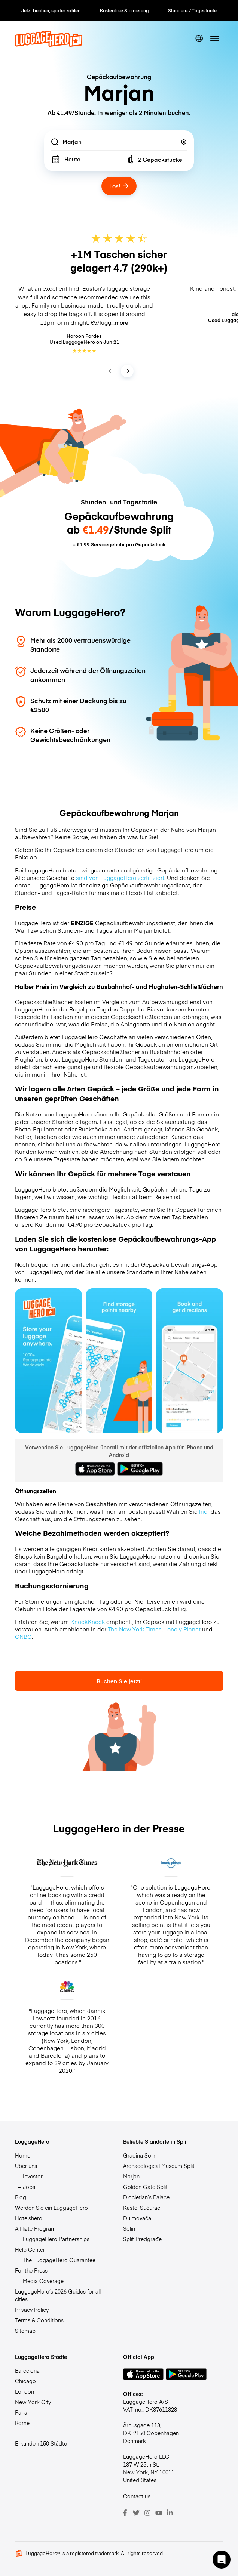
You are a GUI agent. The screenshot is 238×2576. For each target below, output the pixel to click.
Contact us (136, 2496)
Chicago (25, 2381)
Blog (20, 2197)
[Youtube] (158, 2512)
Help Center (30, 2249)
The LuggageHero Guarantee (59, 2260)
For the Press (31, 2270)
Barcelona (27, 2370)
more (121, 322)
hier (204, 1511)
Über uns (26, 2165)
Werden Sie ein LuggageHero (51, 2207)
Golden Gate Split (145, 2186)
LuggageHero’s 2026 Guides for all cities (58, 2295)
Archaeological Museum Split (159, 2165)
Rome (22, 2423)
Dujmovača (137, 2218)
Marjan (131, 2176)
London (24, 2391)
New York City (33, 2402)
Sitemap (25, 2330)
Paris (21, 2412)
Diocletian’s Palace (146, 2197)
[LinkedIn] (169, 2512)
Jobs (29, 2186)
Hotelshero (28, 2218)
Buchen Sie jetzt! (119, 1681)
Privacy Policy (32, 2309)
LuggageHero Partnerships (56, 2239)
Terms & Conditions (39, 2320)
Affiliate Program (35, 2228)
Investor (33, 2176)
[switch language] (199, 39)
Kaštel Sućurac (141, 2207)
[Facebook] (124, 2512)
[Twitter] (136, 2512)
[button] (222, 2560)
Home (22, 2155)
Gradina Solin (139, 2155)
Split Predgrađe (142, 2239)
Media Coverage (43, 2281)
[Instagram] (147, 2512)
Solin (129, 2228)
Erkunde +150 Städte (41, 2443)
